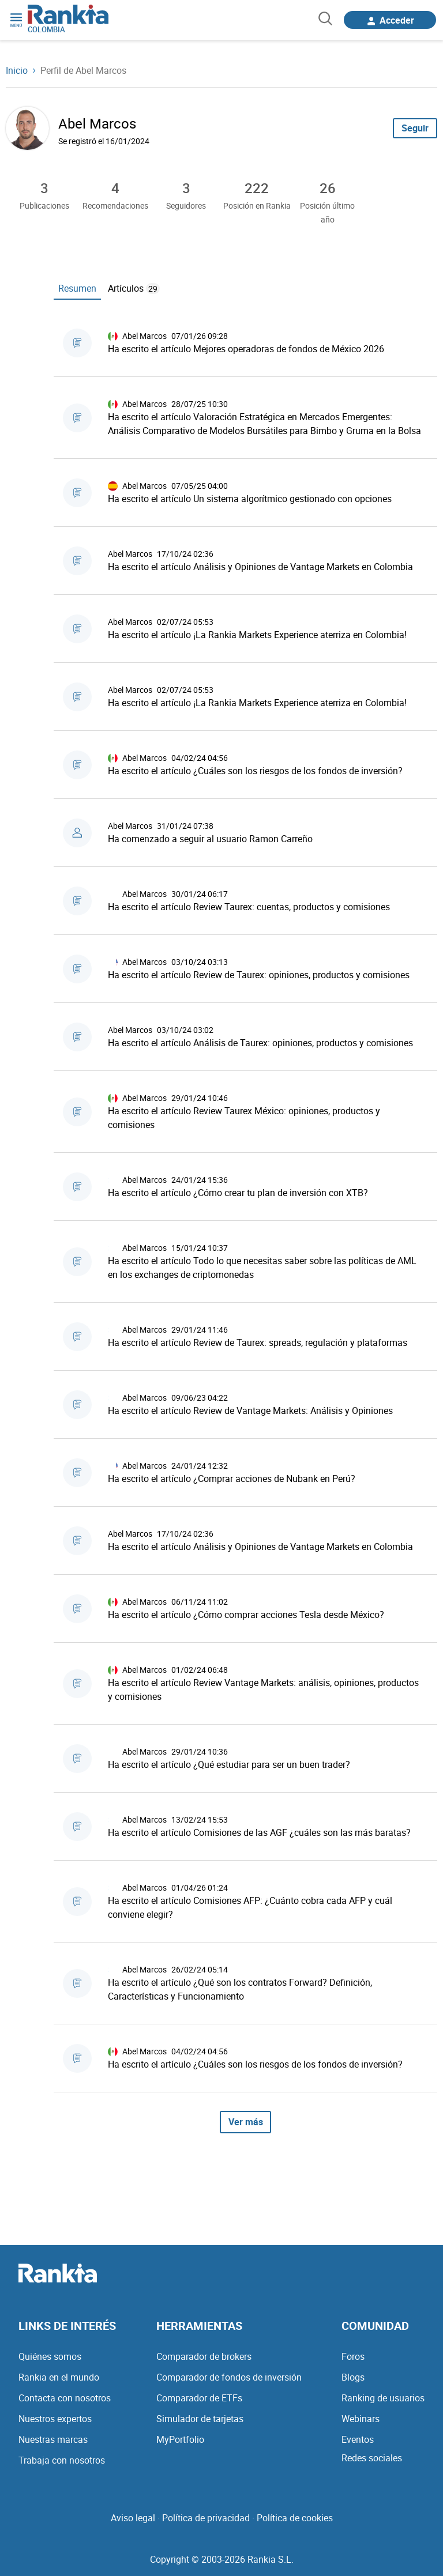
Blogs (353, 2377)
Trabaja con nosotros (61, 2460)
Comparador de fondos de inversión (229, 2377)
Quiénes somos (49, 2356)
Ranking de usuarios (383, 2398)
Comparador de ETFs (199, 2398)
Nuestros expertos (55, 2418)
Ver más (245, 2121)
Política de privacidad (206, 2517)
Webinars (360, 2418)
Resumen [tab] (77, 288)
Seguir (415, 128)
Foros (353, 2356)
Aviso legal (133, 2517)
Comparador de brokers (203, 2356)
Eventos (357, 2439)
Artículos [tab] (134, 288)
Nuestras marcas (53, 2439)
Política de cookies (295, 2517)
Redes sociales (371, 2457)
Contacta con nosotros (64, 2398)
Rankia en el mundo (58, 2377)
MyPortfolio (180, 2439)
